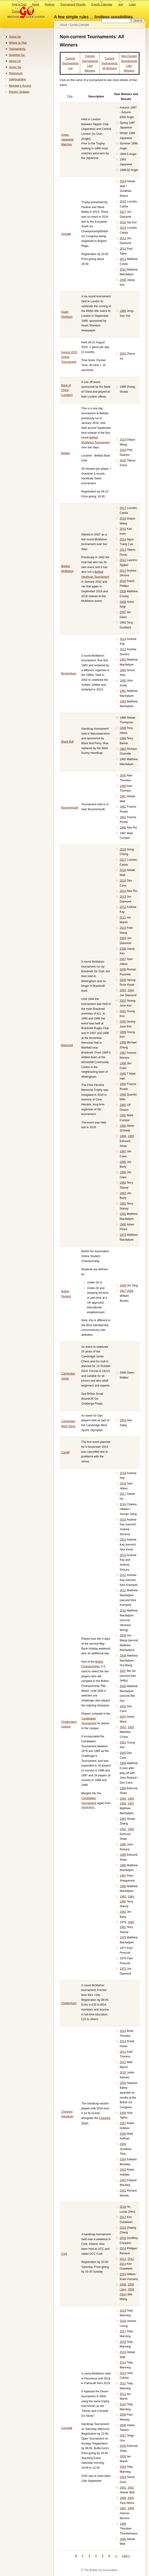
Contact (17, 11)
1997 (123, 796)
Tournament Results (73, 4)
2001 (123, 1011)
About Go (15, 36)
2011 (123, 259)
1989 (123, 311)
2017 (123, 211)
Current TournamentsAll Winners (109, 63)
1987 (123, 1151)
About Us (15, 61)
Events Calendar (101, 4)
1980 (123, 1224)
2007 (123, 612)
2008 (123, 280)
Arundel (66, 234)
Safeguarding (17, 79)
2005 (123, 980)
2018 (123, 201)
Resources (15, 73)
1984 (123, 738)
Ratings (50, 4)
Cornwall (66, 2428)
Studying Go (17, 55)
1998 (123, 786)
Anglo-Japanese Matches (67, 139)
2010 (123, 269)
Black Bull (67, 741)
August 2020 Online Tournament (69, 357)
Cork (64, 2253)
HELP (31, 11)
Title (70, 96)
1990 (123, 827)
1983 (123, 701)
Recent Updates (19, 91)
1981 (123, 1214)
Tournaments (17, 48)
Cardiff (65, 1452)
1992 (123, 680)
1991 (123, 691)
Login (132, 4)
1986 (123, 1162)
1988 (123, 1136)
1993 (123, 1094)
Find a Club (19, 4)
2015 (123, 227)
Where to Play (18, 42)
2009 (123, 591)
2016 (123, 222)
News (35, 4)
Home (63, 24)
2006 (123, 969)
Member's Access (20, 85)
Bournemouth (69, 807)
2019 (123, 181)
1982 (123, 1203)
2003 (123, 990)
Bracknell (67, 1045)
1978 (123, 1937)
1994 (123, 670)
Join (120, 4)
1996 (123, 1063)
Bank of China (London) (67, 390)
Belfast (65, 453)
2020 (123, 353)
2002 (123, 659)
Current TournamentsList (70, 63)
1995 (123, 1073)
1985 (123, 728)
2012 (123, 248)
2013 (123, 238)
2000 (123, 775)
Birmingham (68, 673)
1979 (123, 1234)
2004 (131, 990)
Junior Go (15, 67)
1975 (123, 1968)
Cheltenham (69, 2003)
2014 (123, 539)
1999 (123, 1032)
